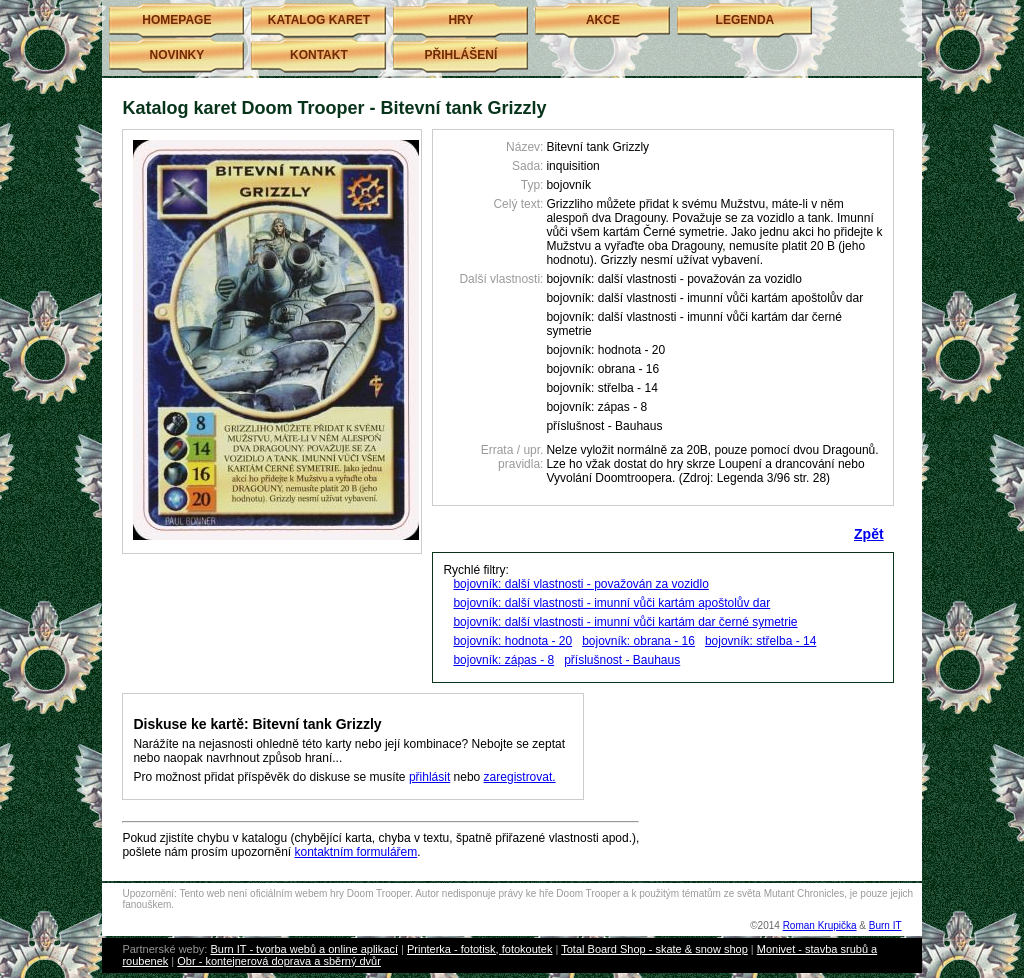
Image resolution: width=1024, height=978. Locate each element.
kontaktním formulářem (356, 852)
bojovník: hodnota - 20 (512, 641)
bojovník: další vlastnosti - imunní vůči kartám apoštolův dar (611, 603)
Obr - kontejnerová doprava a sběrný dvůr (279, 961)
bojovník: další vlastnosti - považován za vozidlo (580, 584)
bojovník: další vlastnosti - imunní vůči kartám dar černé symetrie (625, 622)
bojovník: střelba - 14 (760, 641)
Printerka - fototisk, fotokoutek (480, 949)
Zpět (869, 534)
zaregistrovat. (520, 777)
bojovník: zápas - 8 (503, 660)
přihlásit (429, 777)
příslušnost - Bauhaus (622, 660)
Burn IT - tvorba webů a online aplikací (304, 949)
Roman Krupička (820, 925)
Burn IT (885, 925)
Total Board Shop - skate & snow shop (654, 949)
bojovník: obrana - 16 (638, 641)
